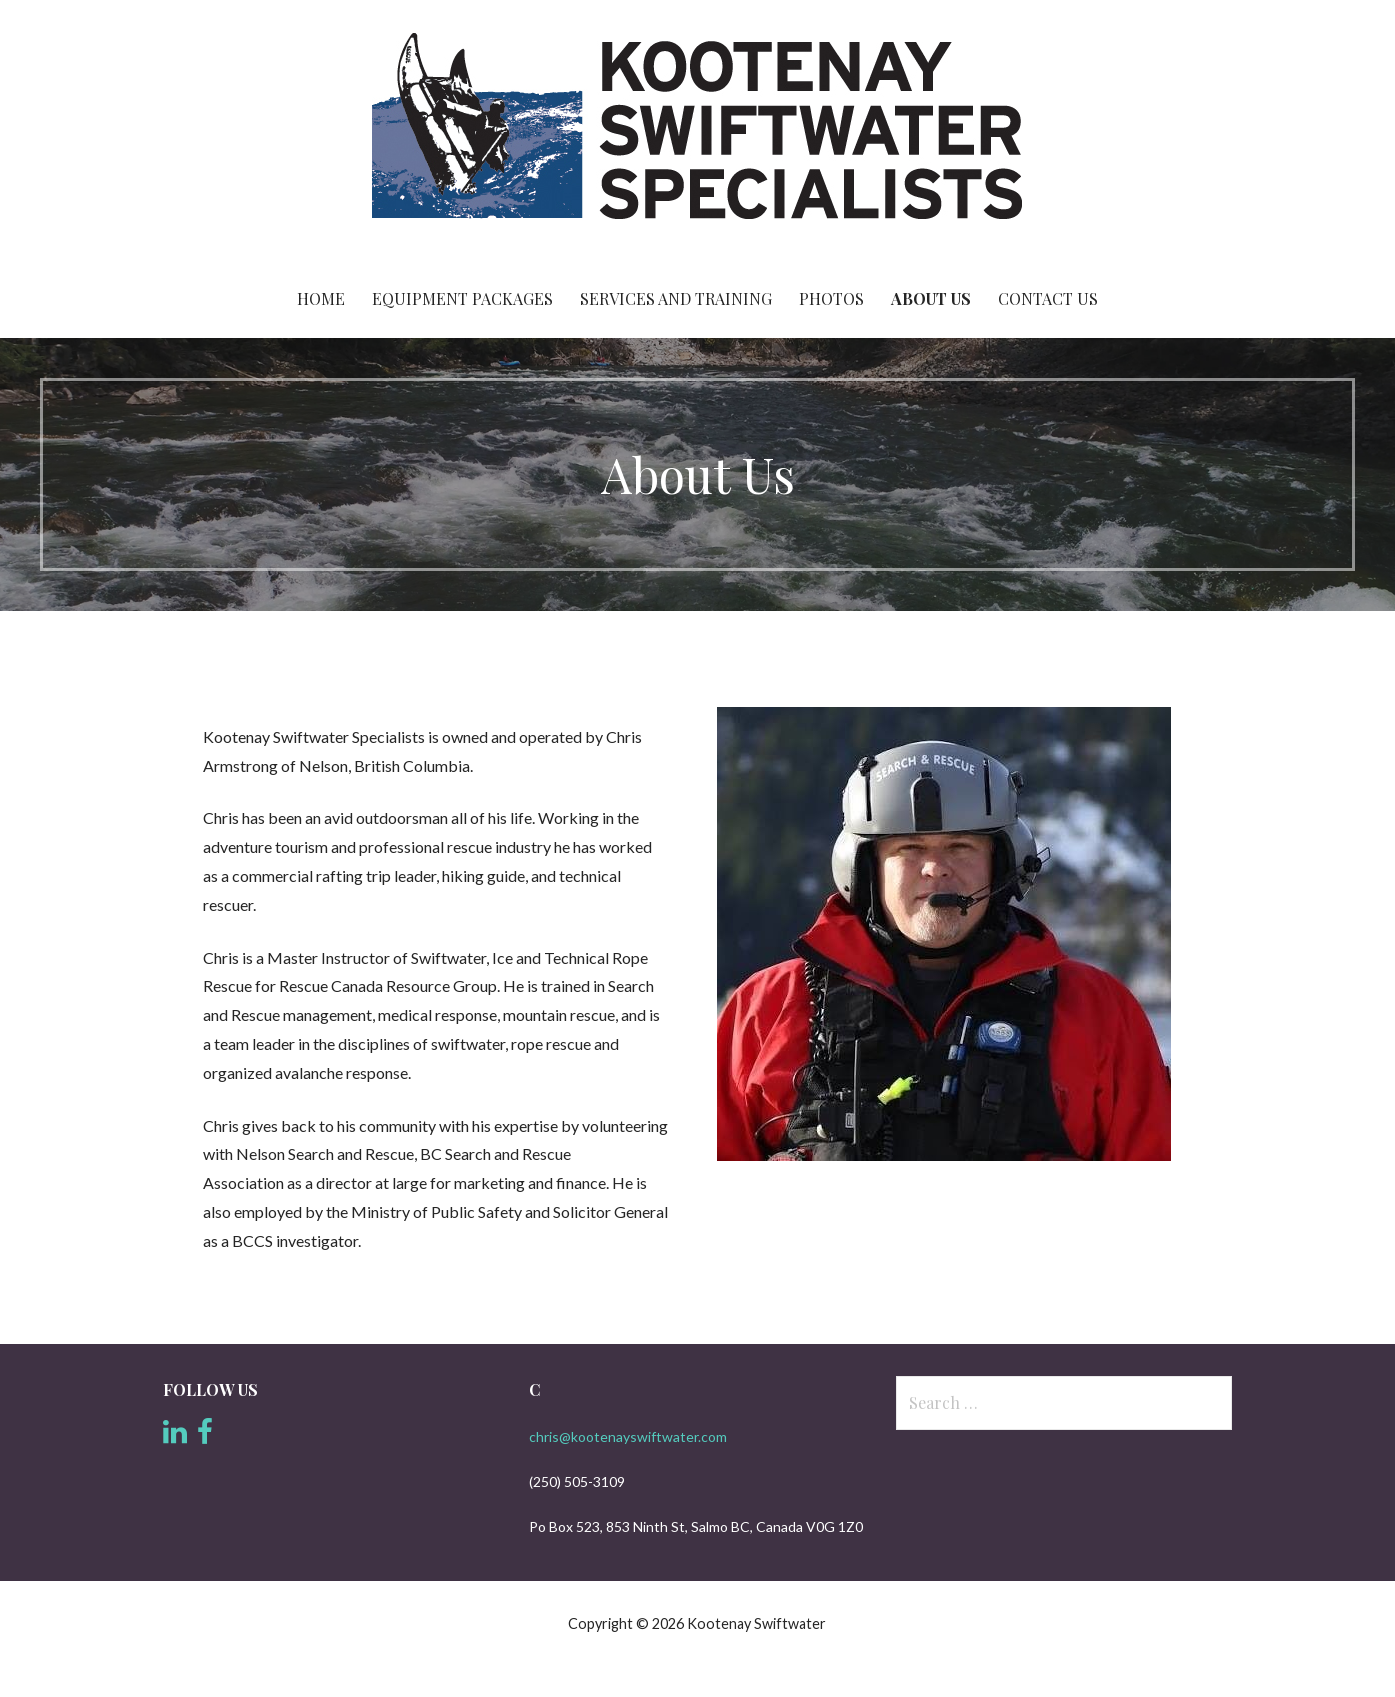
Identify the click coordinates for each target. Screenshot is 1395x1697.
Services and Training (676, 298)
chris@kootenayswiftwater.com (628, 1436)
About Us (931, 298)
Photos (831, 298)
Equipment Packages (462, 298)
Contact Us (1048, 298)
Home (321, 298)
